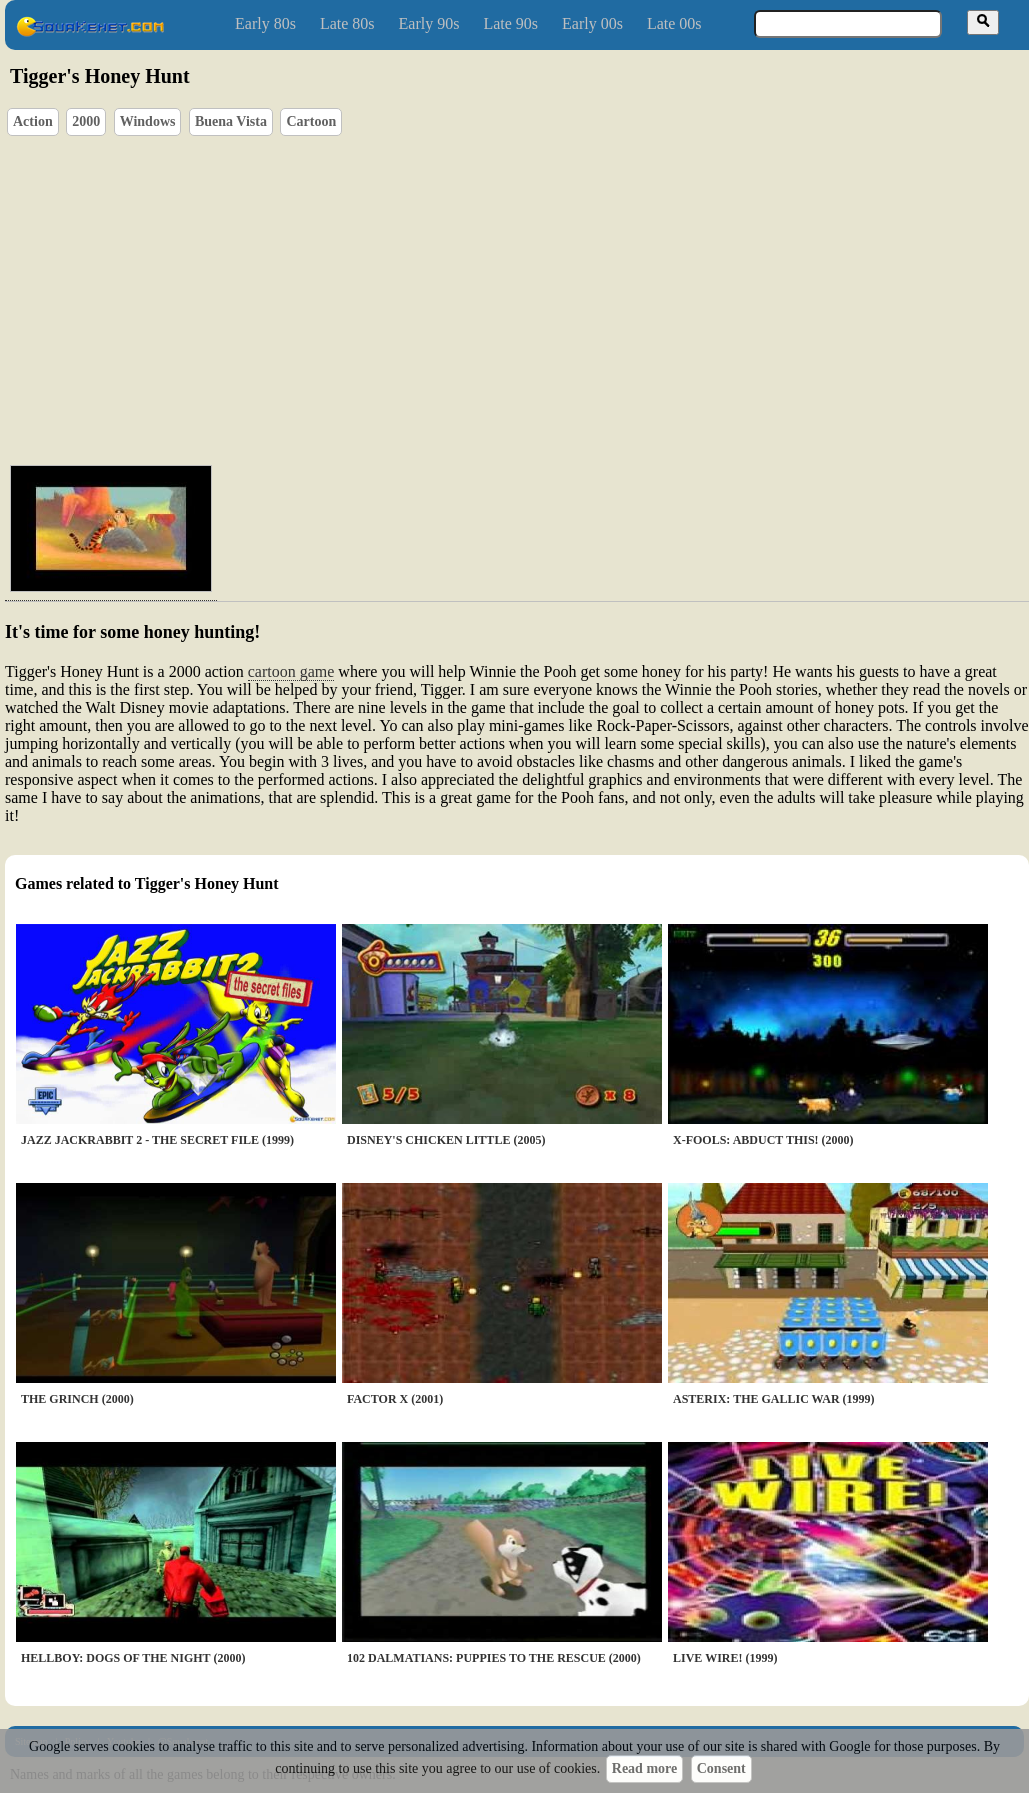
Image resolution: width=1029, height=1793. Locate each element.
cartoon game (291, 671)
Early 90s (429, 23)
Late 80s (347, 23)
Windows (148, 121)
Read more (644, 1768)
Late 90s (510, 23)
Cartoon (311, 121)
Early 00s (592, 23)
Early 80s (265, 23)
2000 (86, 121)
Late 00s (674, 23)
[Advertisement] (541, 296)
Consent (721, 1768)
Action (33, 121)
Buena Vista (231, 121)
